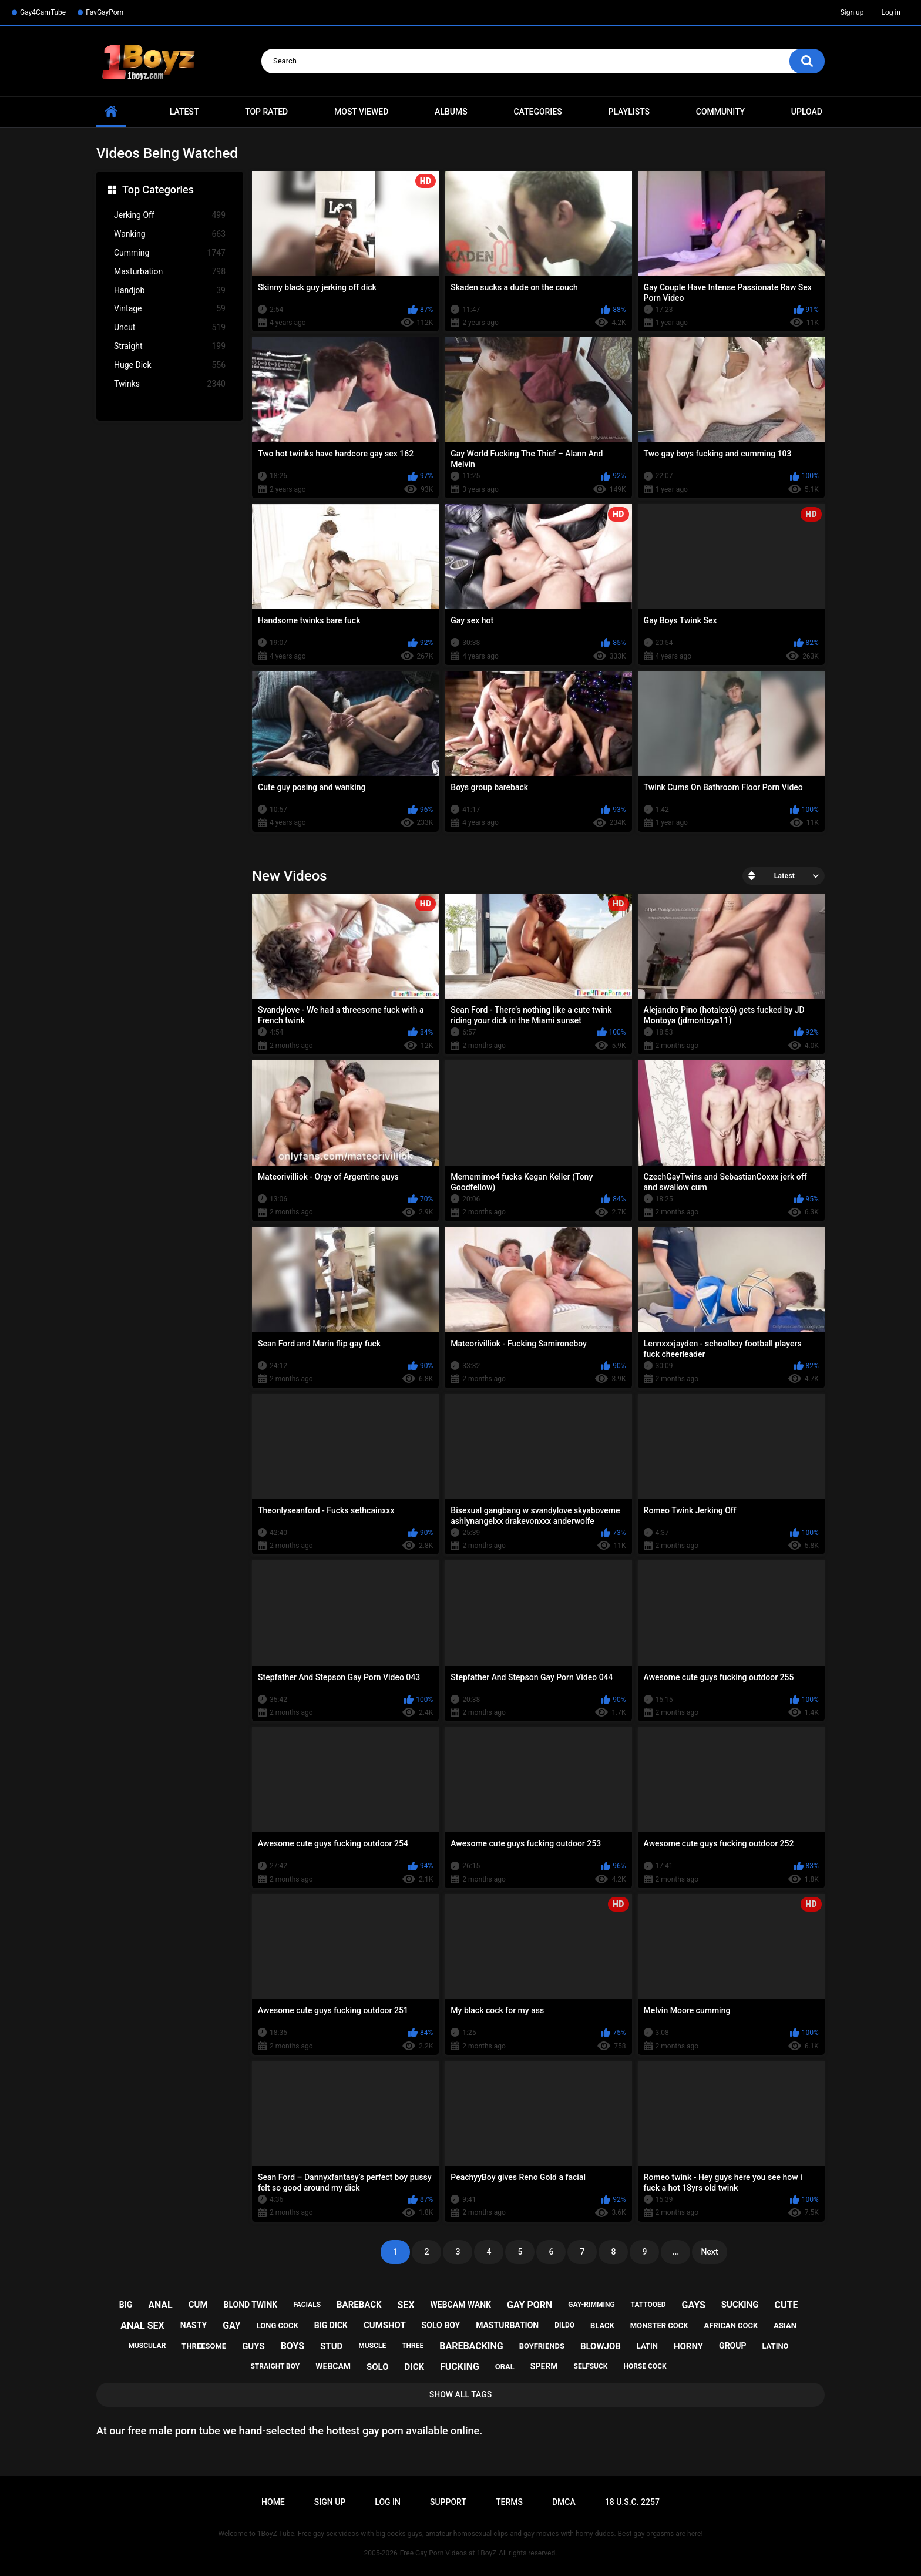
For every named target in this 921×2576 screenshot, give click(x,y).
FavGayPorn (104, 12)
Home (273, 2502)
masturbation (507, 2325)
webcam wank (461, 2304)
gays (693, 2304)
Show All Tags (460, 2394)
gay (232, 2325)
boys (293, 2346)
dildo (564, 2325)
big (126, 2304)
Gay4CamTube (43, 12)
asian (785, 2325)
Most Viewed (361, 111)
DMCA (564, 2502)
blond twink (251, 2304)
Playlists (629, 111)
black (602, 2325)
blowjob (600, 2346)
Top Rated (266, 111)
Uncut (170, 328)
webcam (333, 2366)
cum (198, 2304)
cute (786, 2304)
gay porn (529, 2304)
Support (448, 2502)
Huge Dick (170, 365)
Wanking (170, 234)
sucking (740, 2304)
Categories (537, 111)
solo (378, 2367)
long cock (277, 2325)
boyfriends (541, 2346)
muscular (147, 2346)
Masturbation (170, 272)
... (676, 2251)
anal (160, 2304)
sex (406, 2304)
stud (331, 2346)
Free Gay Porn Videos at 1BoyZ (448, 2553)
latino (775, 2346)
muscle (372, 2346)
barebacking (471, 2346)
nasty (193, 2325)
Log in (890, 12)
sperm (544, 2366)
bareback (359, 2304)
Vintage (170, 309)
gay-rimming (591, 2304)
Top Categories (158, 189)
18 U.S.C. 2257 (632, 2502)
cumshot (385, 2325)
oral (505, 2366)
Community (720, 111)
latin (647, 2346)
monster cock (659, 2325)
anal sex (142, 2325)
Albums (451, 111)
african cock (731, 2325)
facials (307, 2304)
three (412, 2346)
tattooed (648, 2304)
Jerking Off (170, 215)
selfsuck (591, 2366)
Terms (509, 2502)
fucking (459, 2366)
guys (253, 2346)
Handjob (170, 290)
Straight (170, 346)
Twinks (170, 384)
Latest (184, 111)
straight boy (275, 2366)
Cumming (170, 253)
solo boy (441, 2325)
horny (688, 2346)
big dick (331, 2325)
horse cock (644, 2366)
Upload (806, 111)
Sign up (852, 12)
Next (709, 2251)
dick (415, 2367)
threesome (203, 2346)
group (732, 2345)
